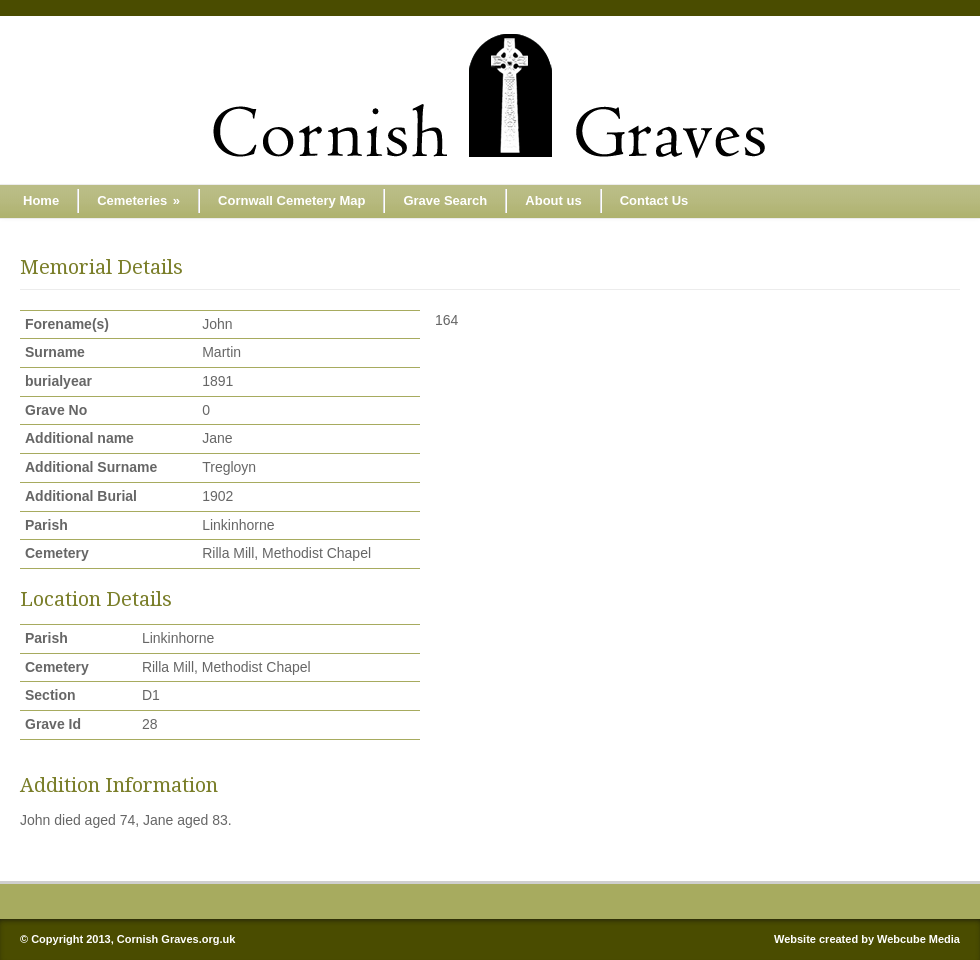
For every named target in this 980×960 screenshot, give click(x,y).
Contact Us (654, 200)
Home (41, 200)
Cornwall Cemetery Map (291, 200)
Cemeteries (138, 200)
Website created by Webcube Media (867, 939)
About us (553, 200)
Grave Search (445, 200)
